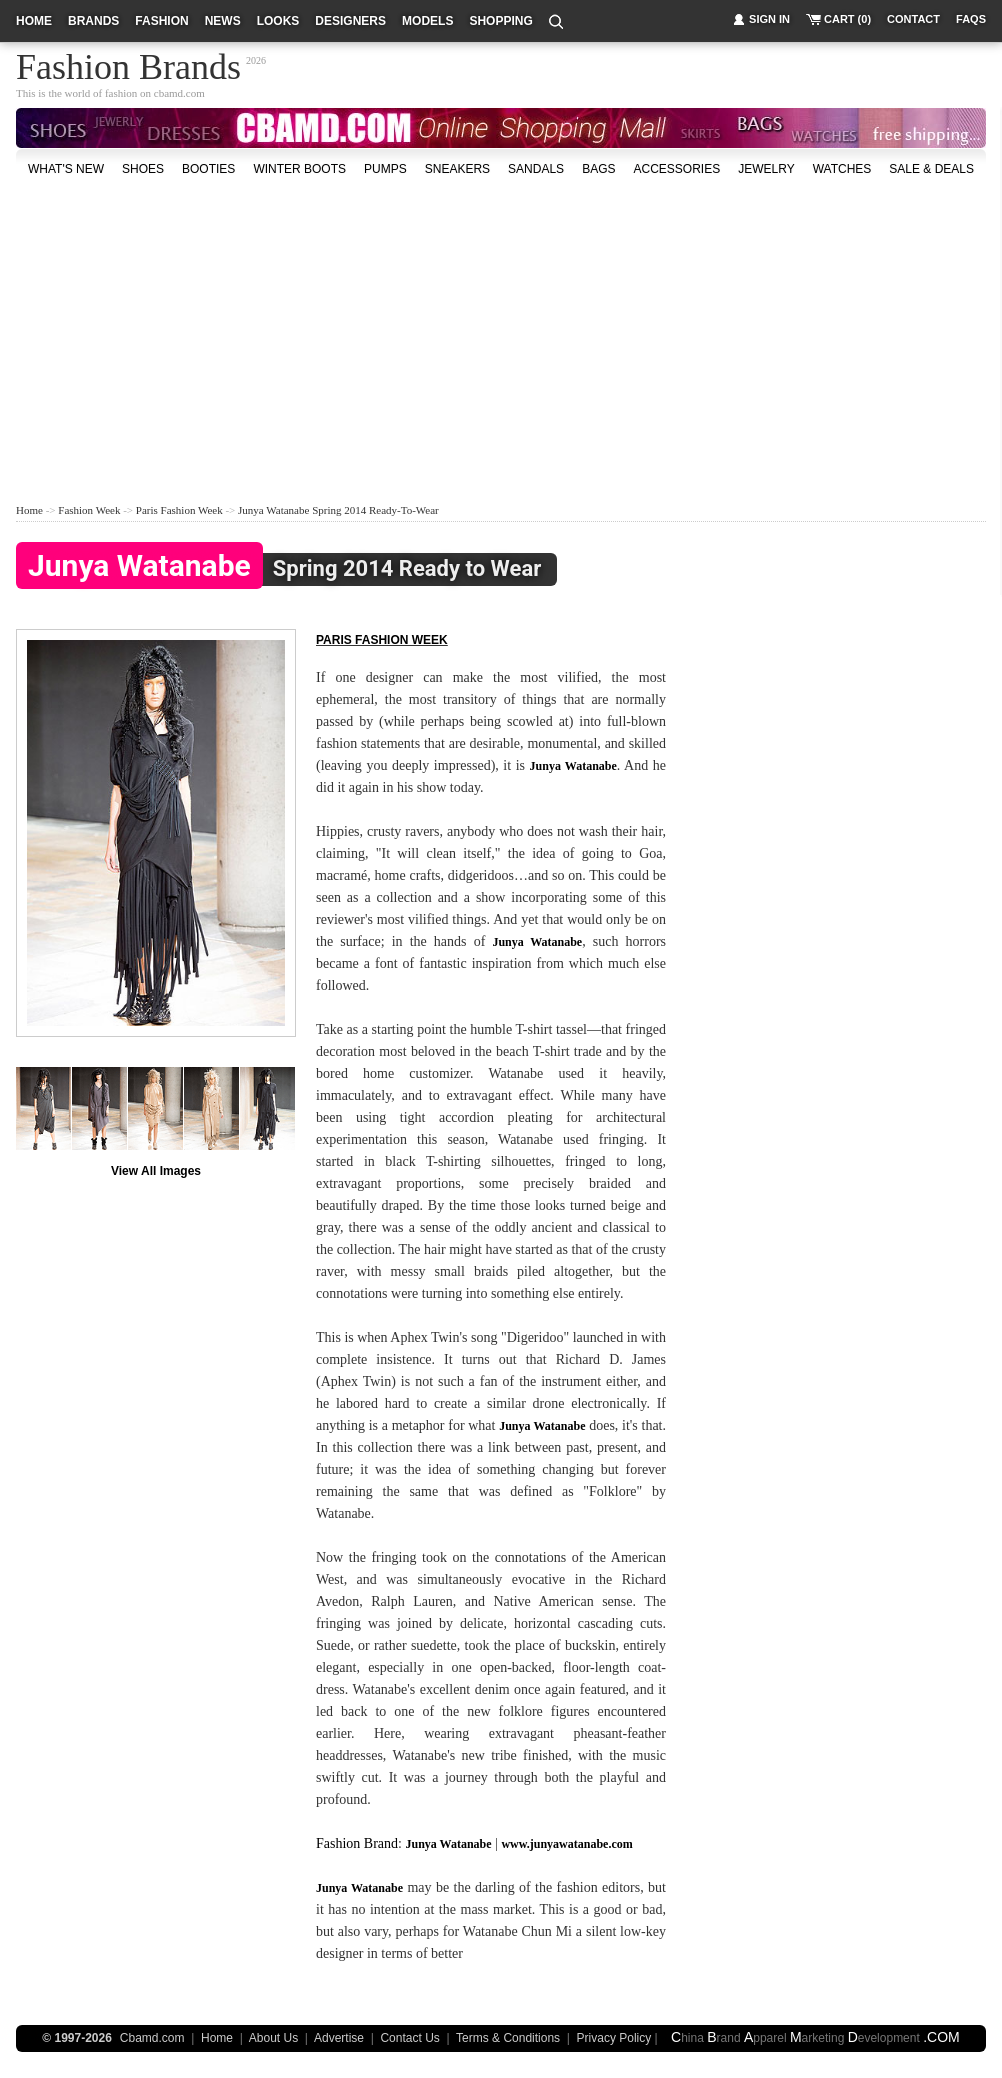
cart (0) (847, 19)
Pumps (385, 169)
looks (278, 21)
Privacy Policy (614, 2038)
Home (29, 510)
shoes (143, 169)
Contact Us (409, 2038)
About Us (273, 2038)
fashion (161, 21)
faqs (971, 19)
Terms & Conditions (508, 2038)
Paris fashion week (382, 640)
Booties (208, 169)
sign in (769, 19)
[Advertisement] (388, 339)
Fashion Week (89, 510)
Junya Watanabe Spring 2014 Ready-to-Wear (338, 510)
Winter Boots (299, 169)
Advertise (339, 2038)
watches (842, 169)
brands (93, 21)
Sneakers (457, 169)
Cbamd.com (152, 2038)
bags (598, 169)
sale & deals (931, 169)
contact (913, 19)
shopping (500, 21)
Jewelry (766, 169)
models (427, 21)
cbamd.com (179, 93)
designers (350, 21)
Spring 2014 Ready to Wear (278, 569)
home (34, 21)
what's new (66, 169)
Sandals (536, 169)
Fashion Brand (357, 1843)
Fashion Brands (128, 64)
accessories (676, 169)
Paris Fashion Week (179, 510)
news (223, 21)
